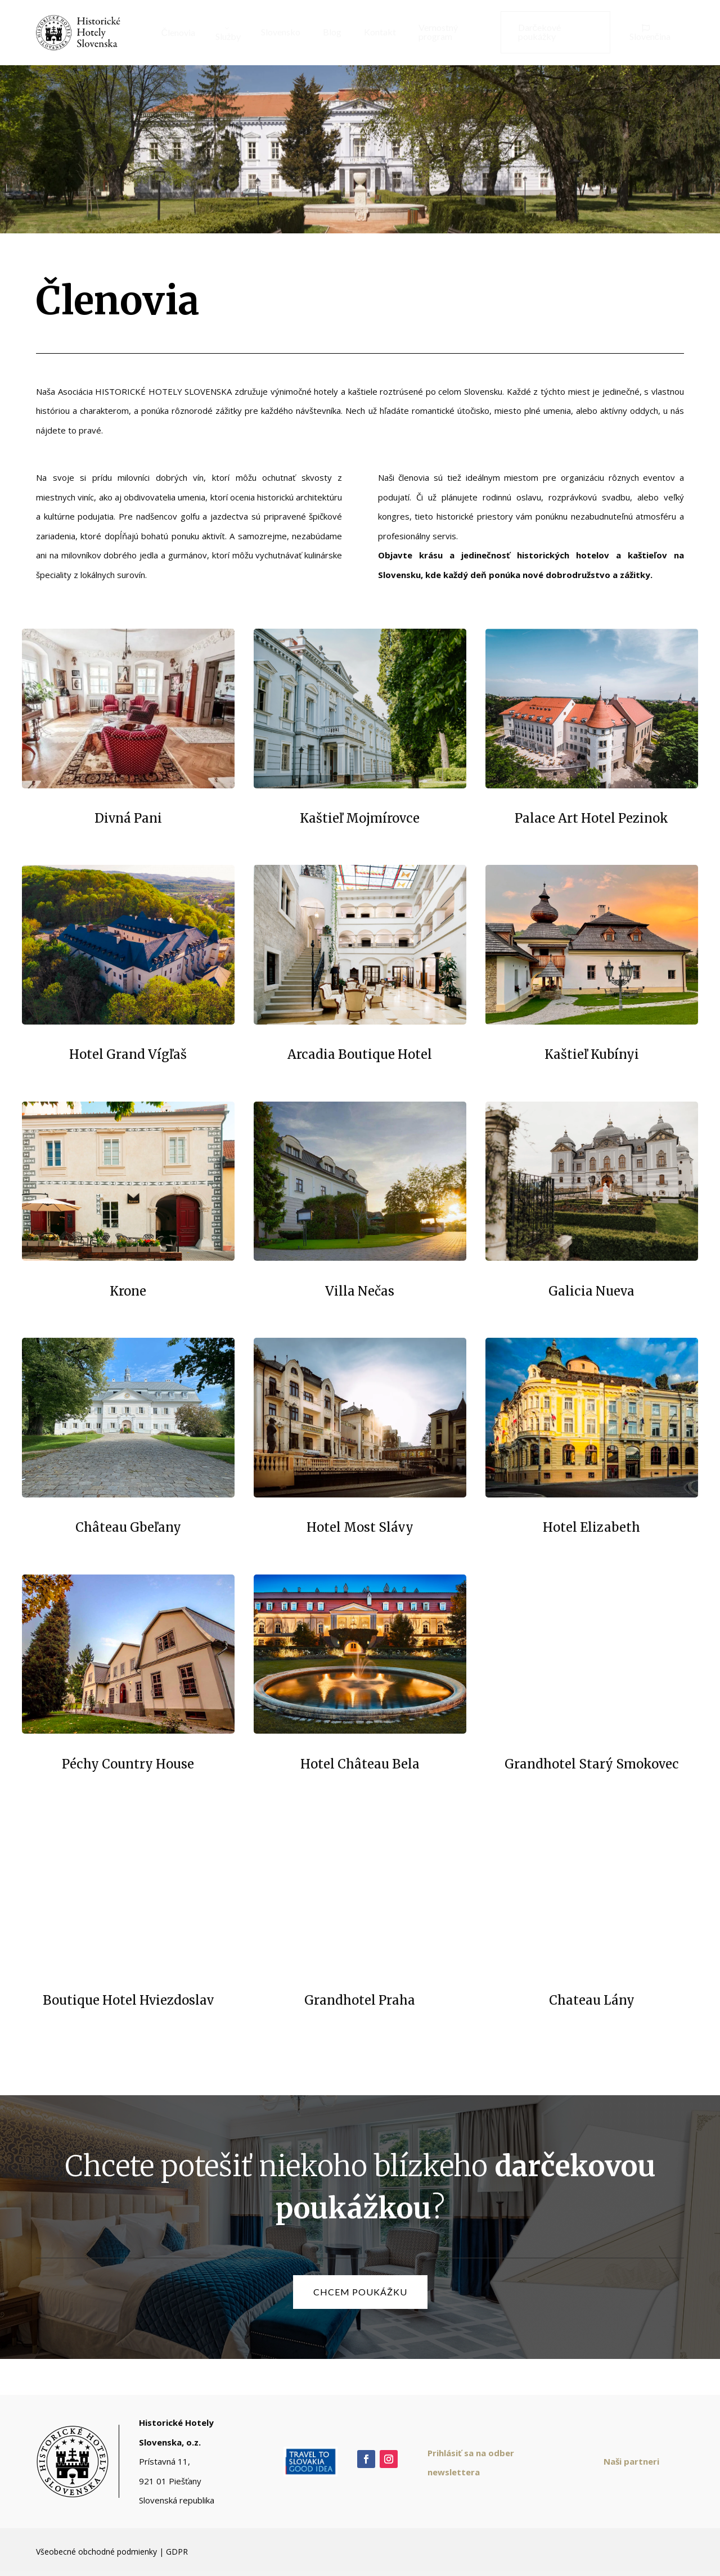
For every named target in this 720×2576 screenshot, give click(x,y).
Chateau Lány (591, 2000)
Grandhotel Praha (359, 2000)
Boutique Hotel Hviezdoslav (128, 2000)
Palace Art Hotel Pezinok (591, 818)
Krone (128, 1291)
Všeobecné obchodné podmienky (96, 2551)
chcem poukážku (360, 2291)
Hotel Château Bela (360, 1764)
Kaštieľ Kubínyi (591, 1054)
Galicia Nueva (591, 1291)
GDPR (177, 2551)
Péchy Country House (128, 1764)
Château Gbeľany (128, 1527)
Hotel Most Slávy (360, 1527)
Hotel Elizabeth (591, 1527)
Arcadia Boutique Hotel (359, 1054)
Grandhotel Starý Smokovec (592, 1764)
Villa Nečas (359, 1291)
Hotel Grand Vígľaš (128, 1054)
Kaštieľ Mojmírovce (360, 818)
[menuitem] (174, 33)
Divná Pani (128, 818)
